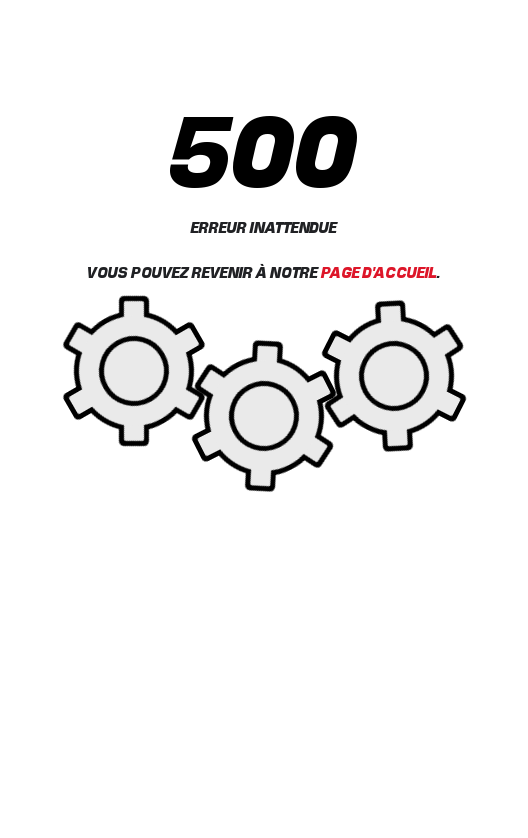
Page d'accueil (379, 272)
